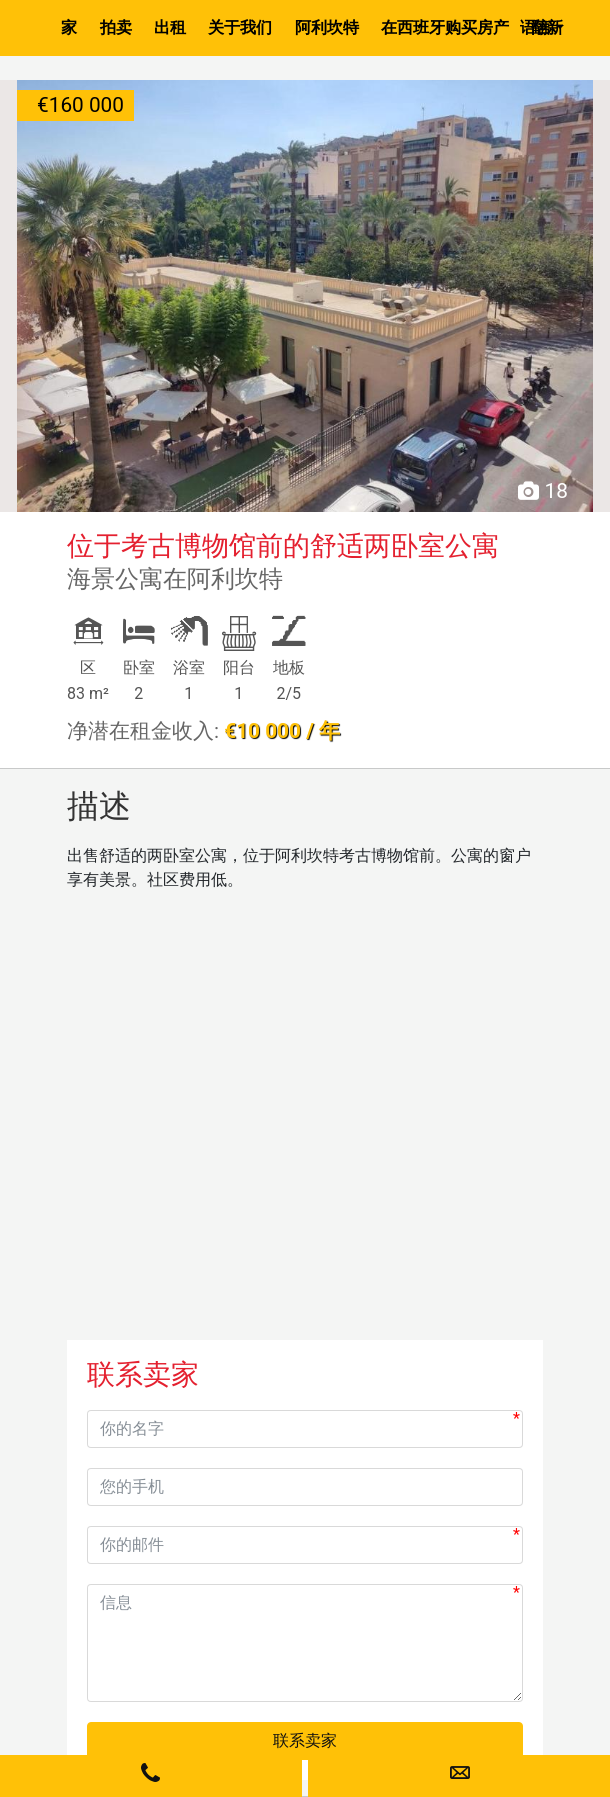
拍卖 (116, 27)
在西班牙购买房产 (445, 27)
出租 (170, 27)
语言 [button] (536, 27)
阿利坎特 (327, 27)
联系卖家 (305, 1740)
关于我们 (240, 27)
